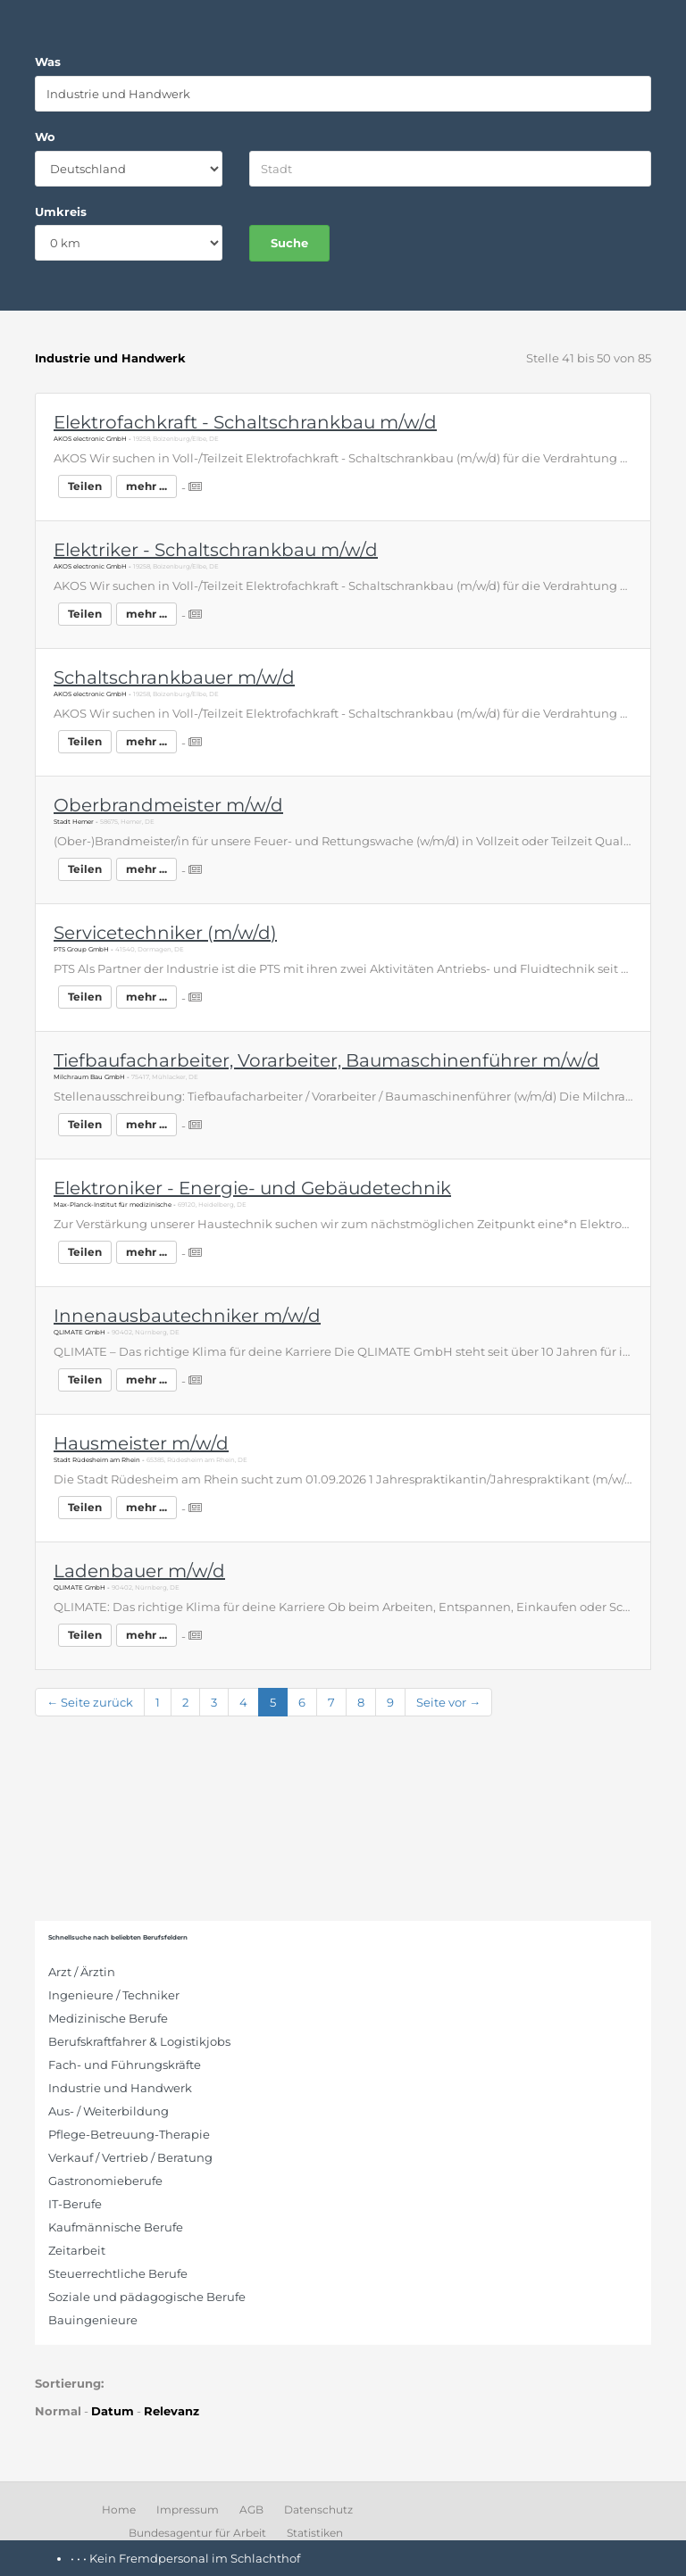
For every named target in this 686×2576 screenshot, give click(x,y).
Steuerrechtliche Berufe (118, 2273)
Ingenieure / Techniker (114, 1995)
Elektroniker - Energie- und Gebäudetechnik (252, 1188)
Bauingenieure (93, 2320)
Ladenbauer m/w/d (139, 1571)
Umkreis (61, 211)
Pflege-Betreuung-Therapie (129, 2134)
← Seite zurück (89, 1702)
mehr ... (146, 486)
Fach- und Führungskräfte (124, 2064)
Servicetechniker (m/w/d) (165, 932)
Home (119, 2509)
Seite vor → (448, 1702)
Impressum (187, 2509)
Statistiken (315, 2532)
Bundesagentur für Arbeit (197, 2532)
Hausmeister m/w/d (141, 1443)
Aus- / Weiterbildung (108, 2111)
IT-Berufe (75, 2204)
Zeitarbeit (76, 2250)
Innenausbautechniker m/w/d (187, 1315)
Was (48, 61)
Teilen (85, 486)
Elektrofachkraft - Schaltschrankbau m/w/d (245, 422)
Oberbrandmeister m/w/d (168, 805)
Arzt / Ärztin (81, 1972)
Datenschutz (318, 2509)
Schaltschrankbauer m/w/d (174, 677)
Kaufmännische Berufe (115, 2227)
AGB (251, 2509)
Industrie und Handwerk (120, 2088)
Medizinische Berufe (108, 2018)
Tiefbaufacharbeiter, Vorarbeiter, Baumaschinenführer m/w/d (326, 1060)
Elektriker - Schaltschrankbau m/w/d (216, 550)
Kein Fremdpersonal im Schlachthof (194, 2558)
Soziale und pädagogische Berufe (147, 2296)
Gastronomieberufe (105, 2180)
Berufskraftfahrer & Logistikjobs (139, 2041)
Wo (45, 136)
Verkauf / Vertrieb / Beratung (130, 2157)
